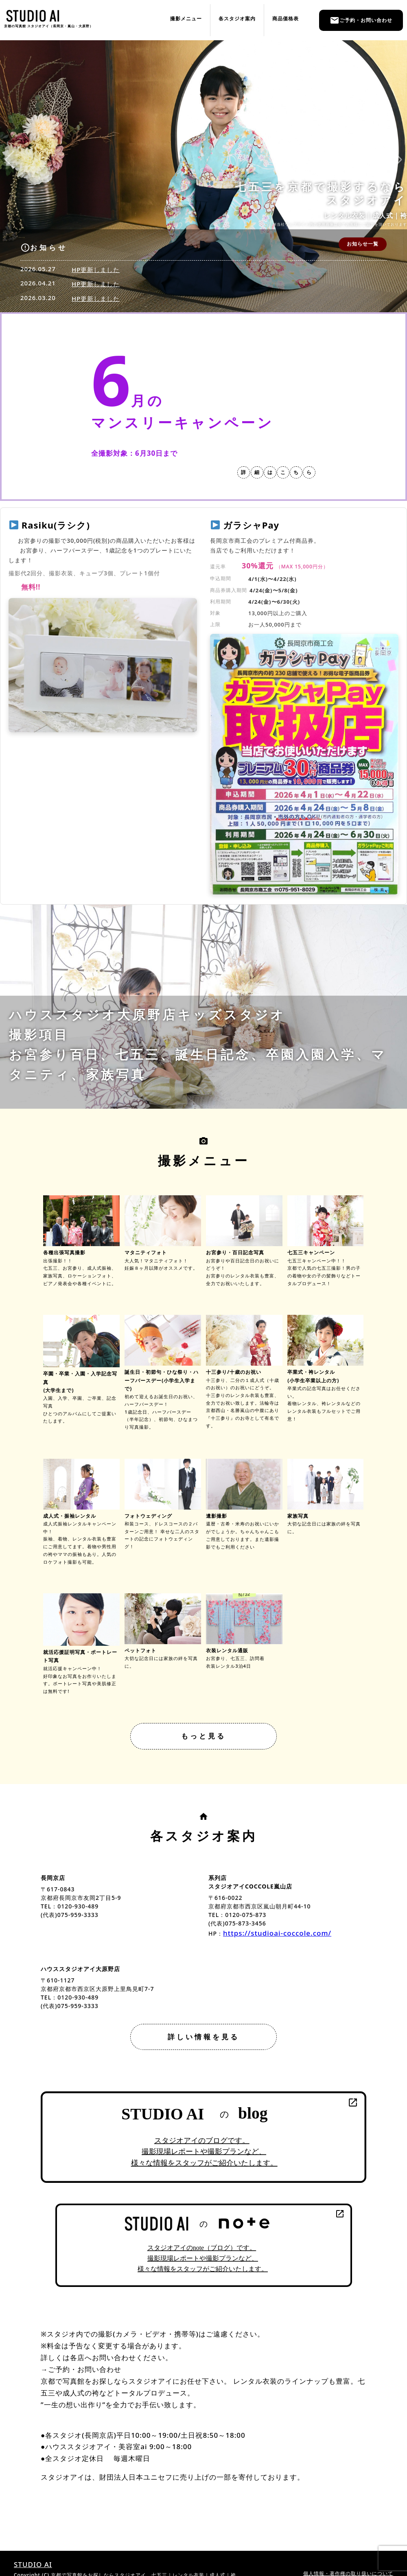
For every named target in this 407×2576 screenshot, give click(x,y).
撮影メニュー (186, 18)
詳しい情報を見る (203, 2036)
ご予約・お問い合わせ (361, 20)
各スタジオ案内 (237, 18)
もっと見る (203, 1736)
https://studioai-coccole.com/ (277, 1933)
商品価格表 (285, 18)
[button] (9, 160)
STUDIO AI (33, 2564)
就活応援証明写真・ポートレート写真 (81, 1652)
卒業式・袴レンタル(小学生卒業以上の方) (325, 1372)
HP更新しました (96, 269)
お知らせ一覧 (363, 243)
